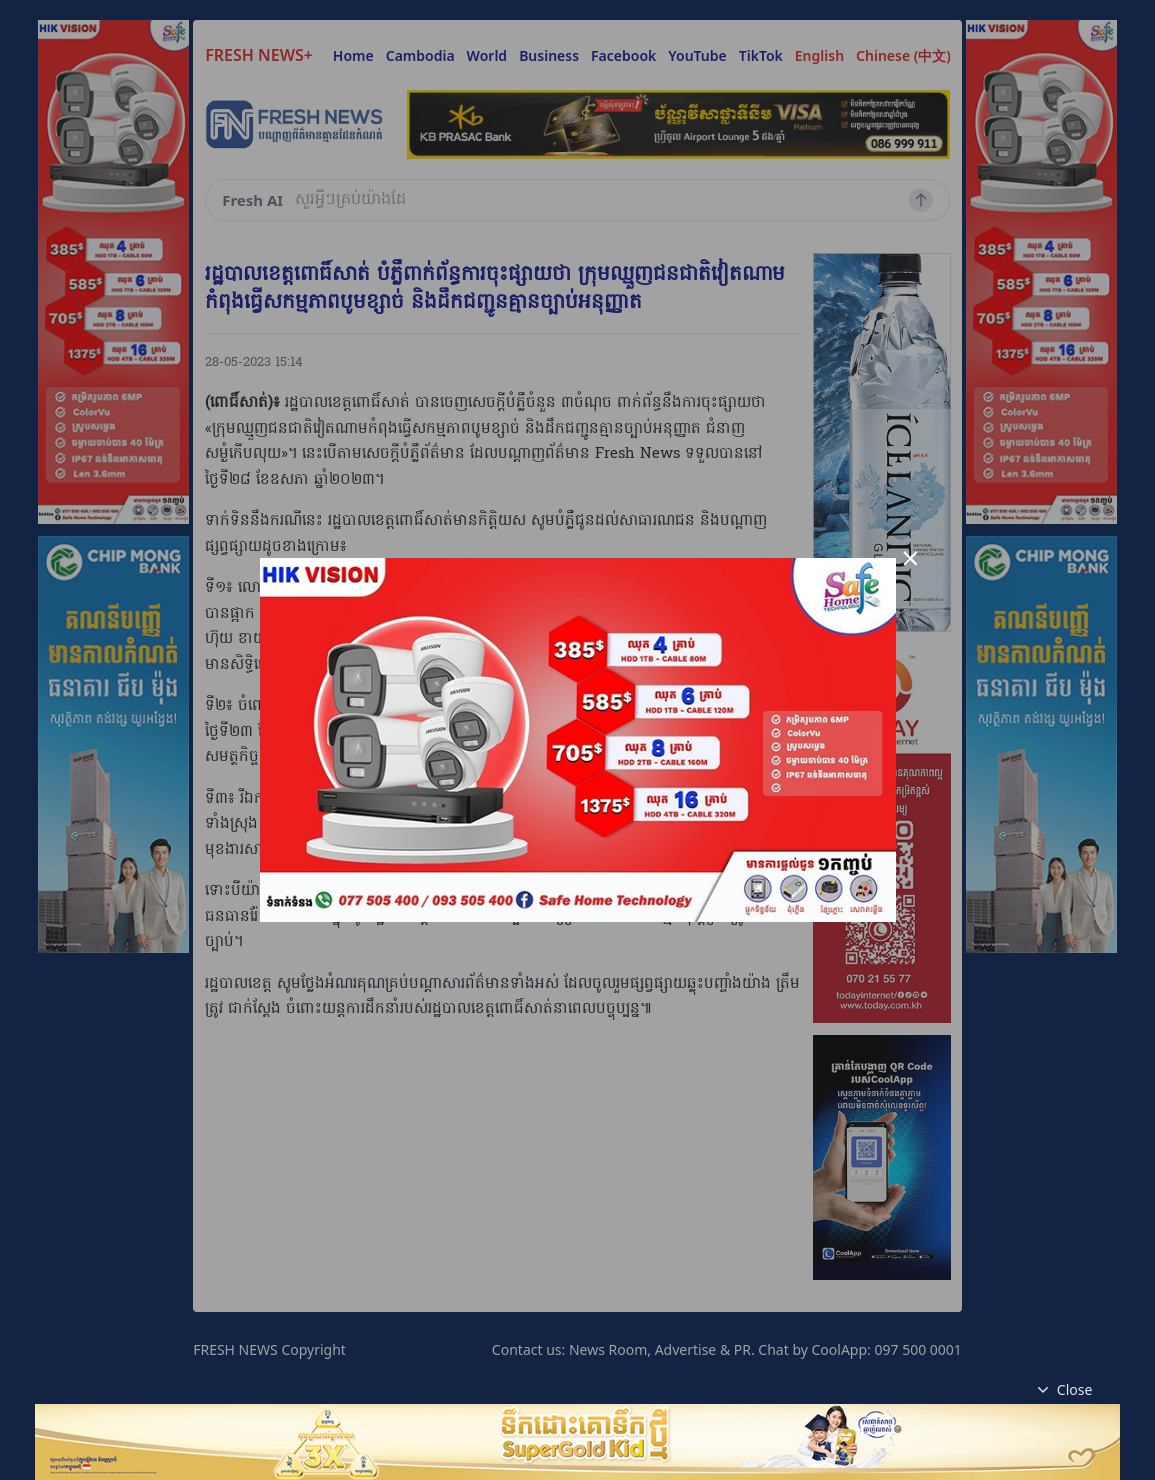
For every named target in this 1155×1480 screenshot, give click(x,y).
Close (1063, 1390)
